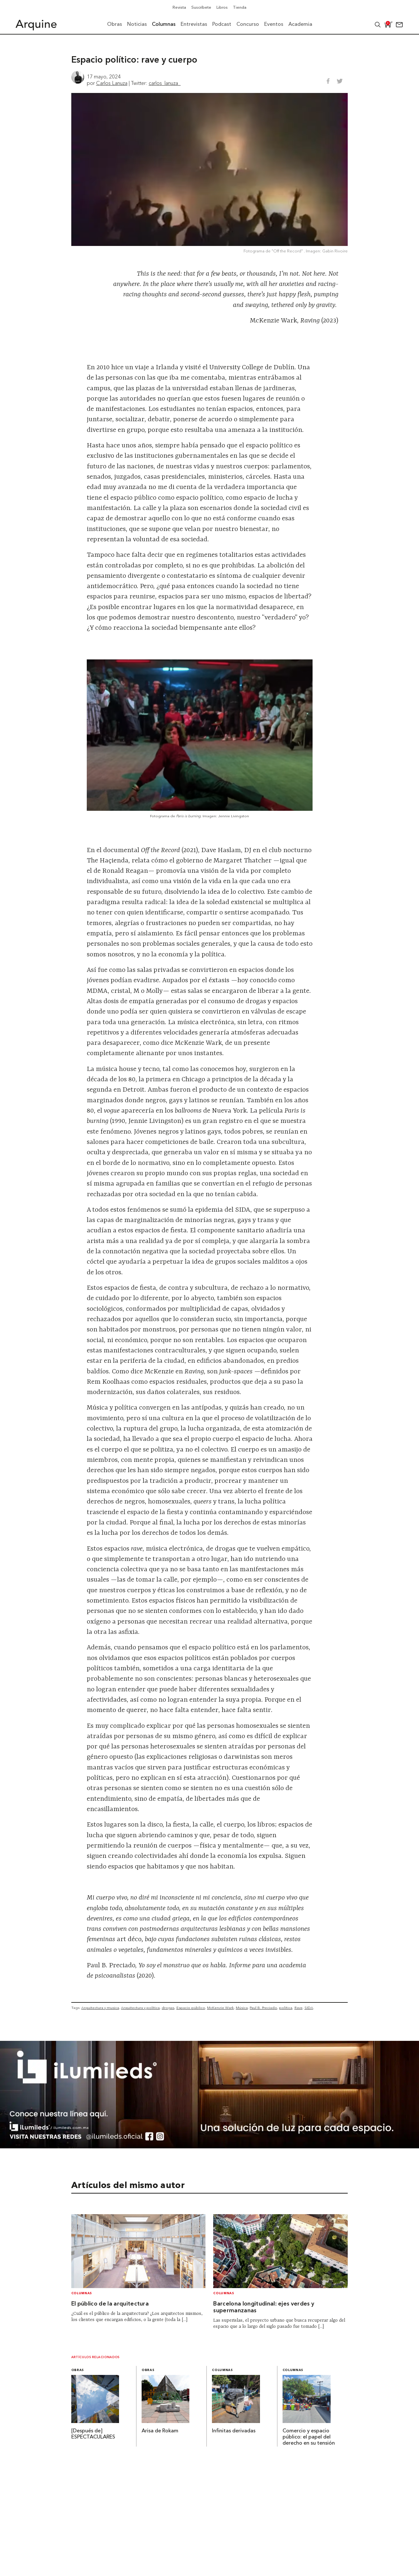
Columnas (81, 2293)
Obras (77, 2370)
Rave (298, 2007)
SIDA (308, 2007)
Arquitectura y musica (100, 2007)
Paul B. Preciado (263, 2007)
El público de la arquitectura (110, 2304)
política (285, 2007)
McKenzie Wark (220, 2007)
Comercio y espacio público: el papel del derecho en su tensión (309, 2437)
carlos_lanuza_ (165, 83)
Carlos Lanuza (111, 83)
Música (242, 2007)
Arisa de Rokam (160, 2431)
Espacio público (190, 2007)
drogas (168, 2007)
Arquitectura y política (140, 2007)
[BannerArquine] (209, 2146)
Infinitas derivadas (233, 2431)
